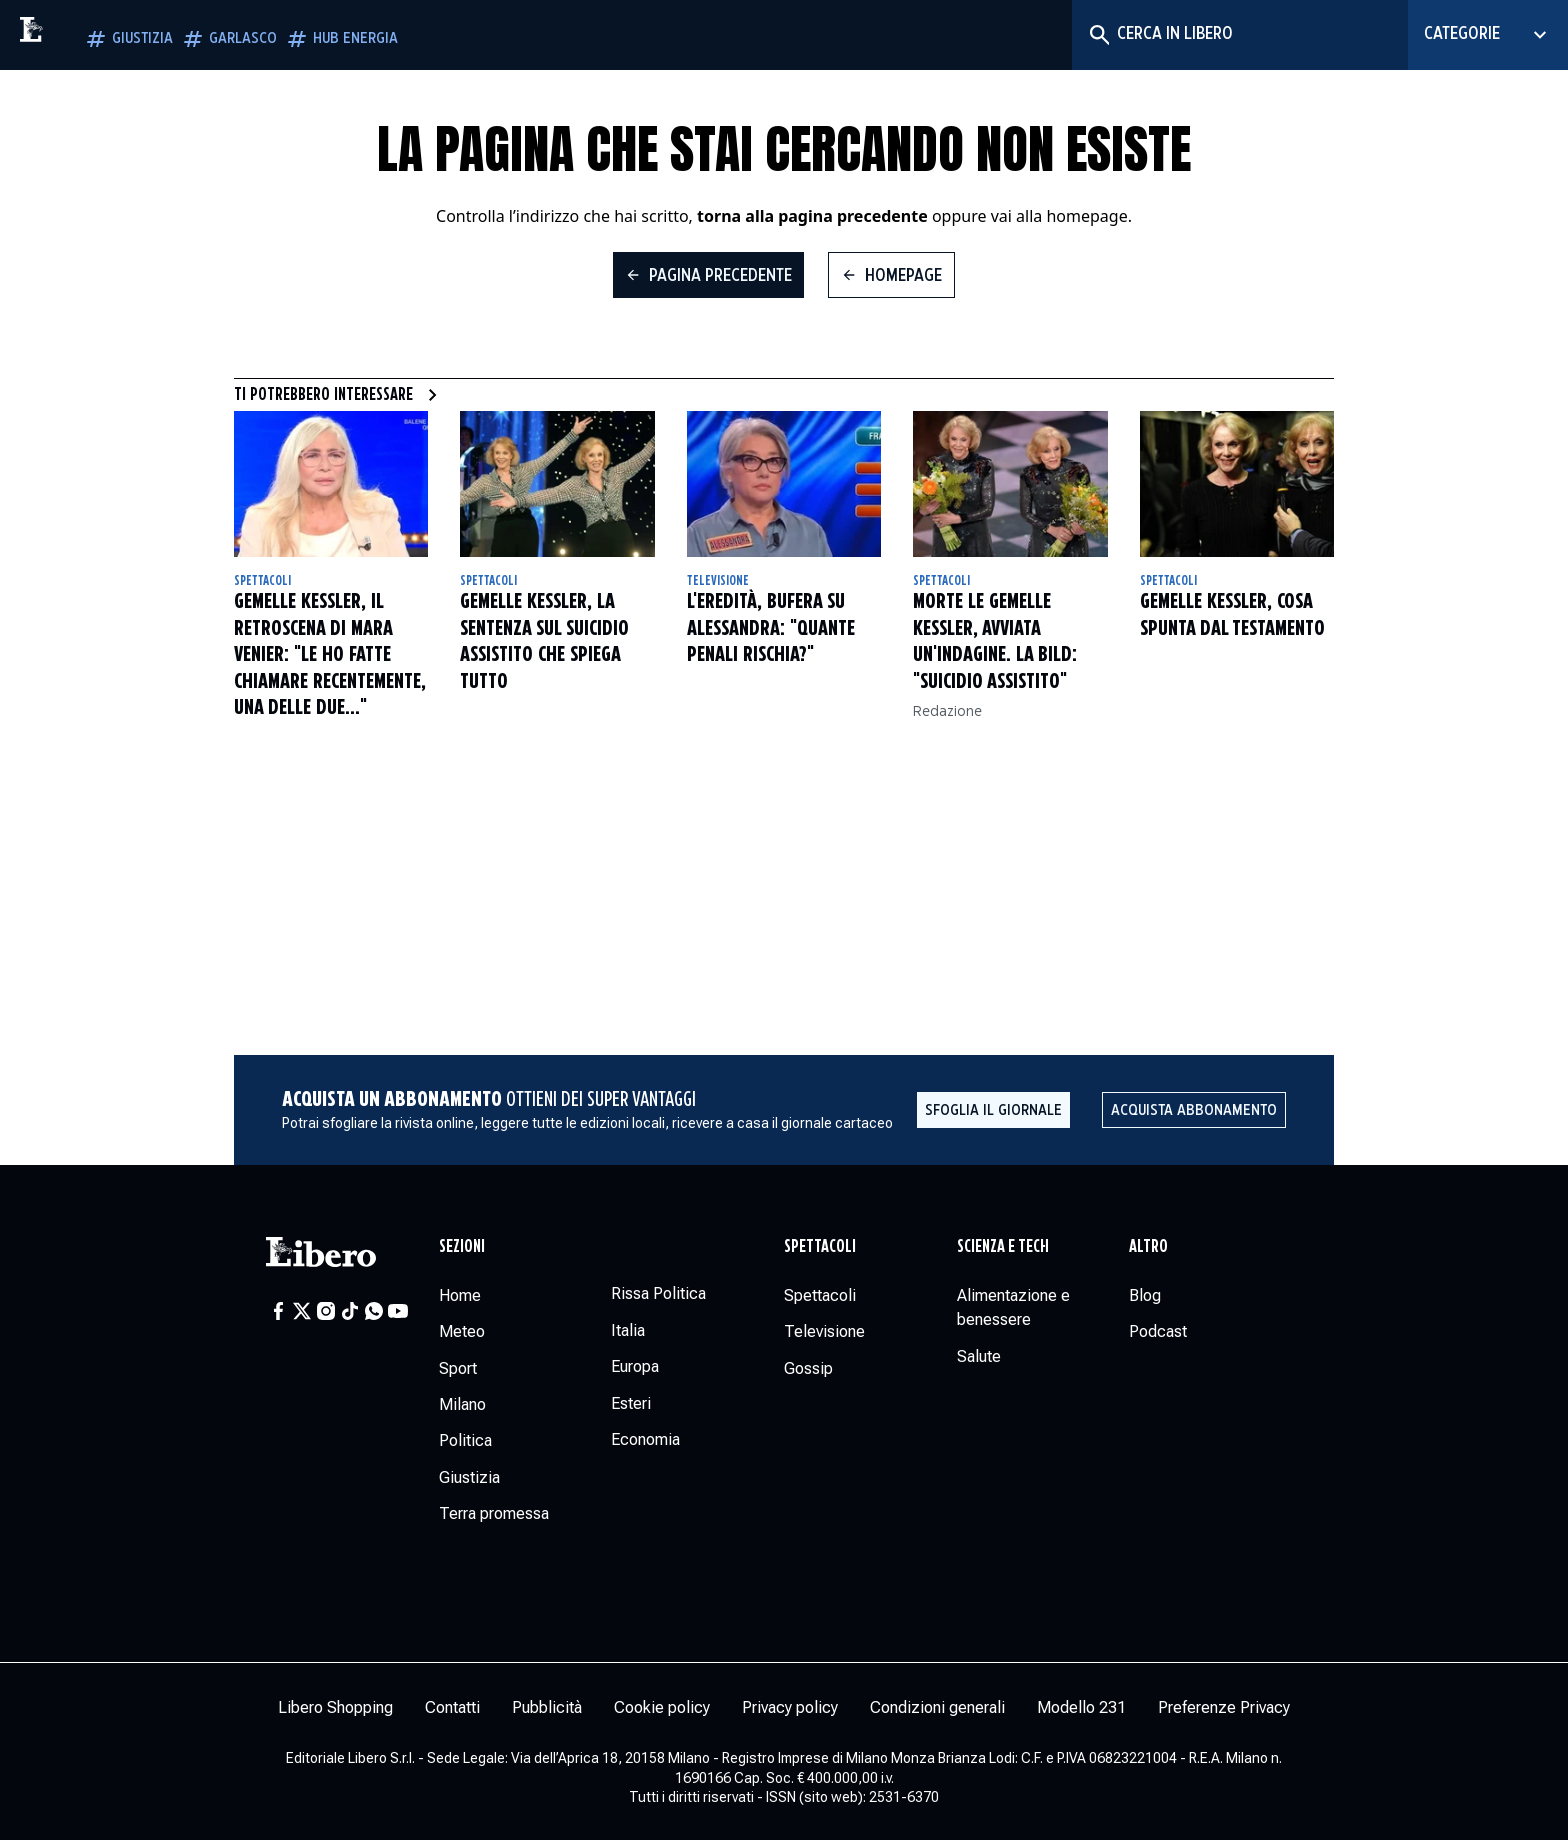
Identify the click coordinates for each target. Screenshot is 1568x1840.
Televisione (718, 581)
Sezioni (462, 1247)
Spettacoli (262, 581)
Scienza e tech (1003, 1247)
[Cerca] (1098, 35)
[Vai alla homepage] (75, 35)
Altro (1148, 1247)
